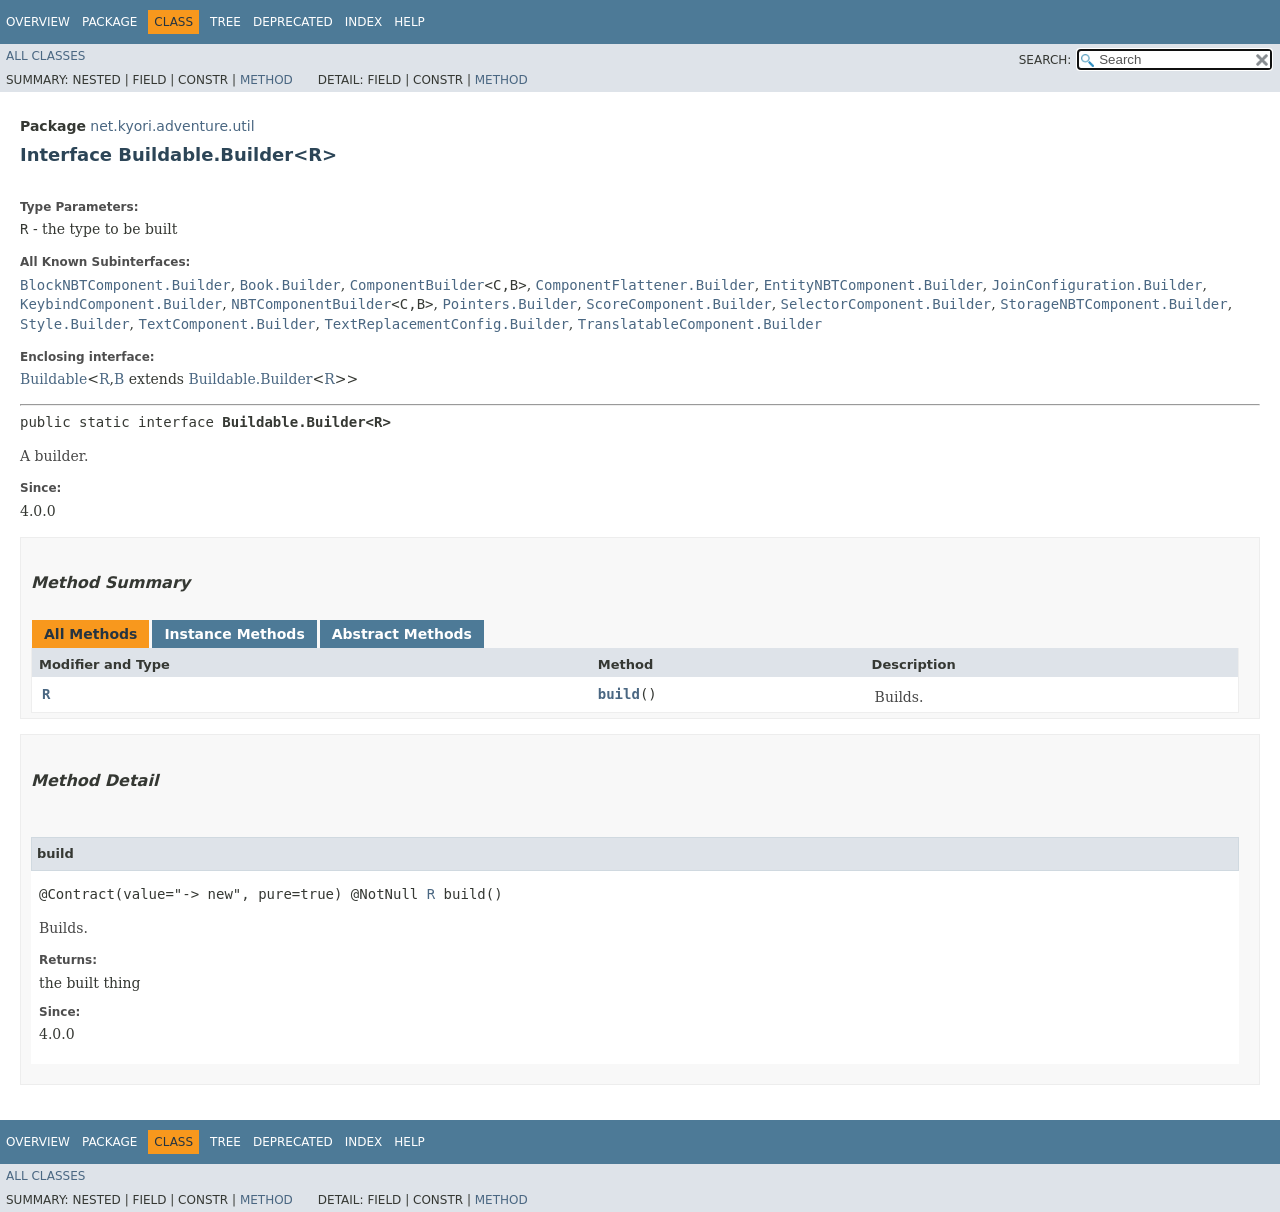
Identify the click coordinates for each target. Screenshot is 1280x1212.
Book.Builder (290, 285)
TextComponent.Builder (226, 324)
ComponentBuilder (417, 285)
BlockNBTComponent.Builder (125, 285)
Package (109, 22)
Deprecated (293, 22)
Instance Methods (234, 634)
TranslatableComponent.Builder (700, 324)
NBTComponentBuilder (311, 304)
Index (364, 22)
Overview (38, 22)
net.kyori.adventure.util (172, 126)
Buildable (53, 379)
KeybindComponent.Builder (121, 304)
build (619, 694)
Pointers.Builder (509, 304)
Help (409, 22)
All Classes (45, 56)
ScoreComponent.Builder (678, 304)
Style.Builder (75, 324)
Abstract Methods (402, 634)
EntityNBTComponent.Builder (873, 285)
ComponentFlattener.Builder (645, 285)
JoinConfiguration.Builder (1097, 285)
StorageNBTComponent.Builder (1114, 304)
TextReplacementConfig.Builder (446, 324)
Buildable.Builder (250, 379)
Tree (225, 22)
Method (266, 80)
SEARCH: (1045, 60)
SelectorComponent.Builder (886, 304)
